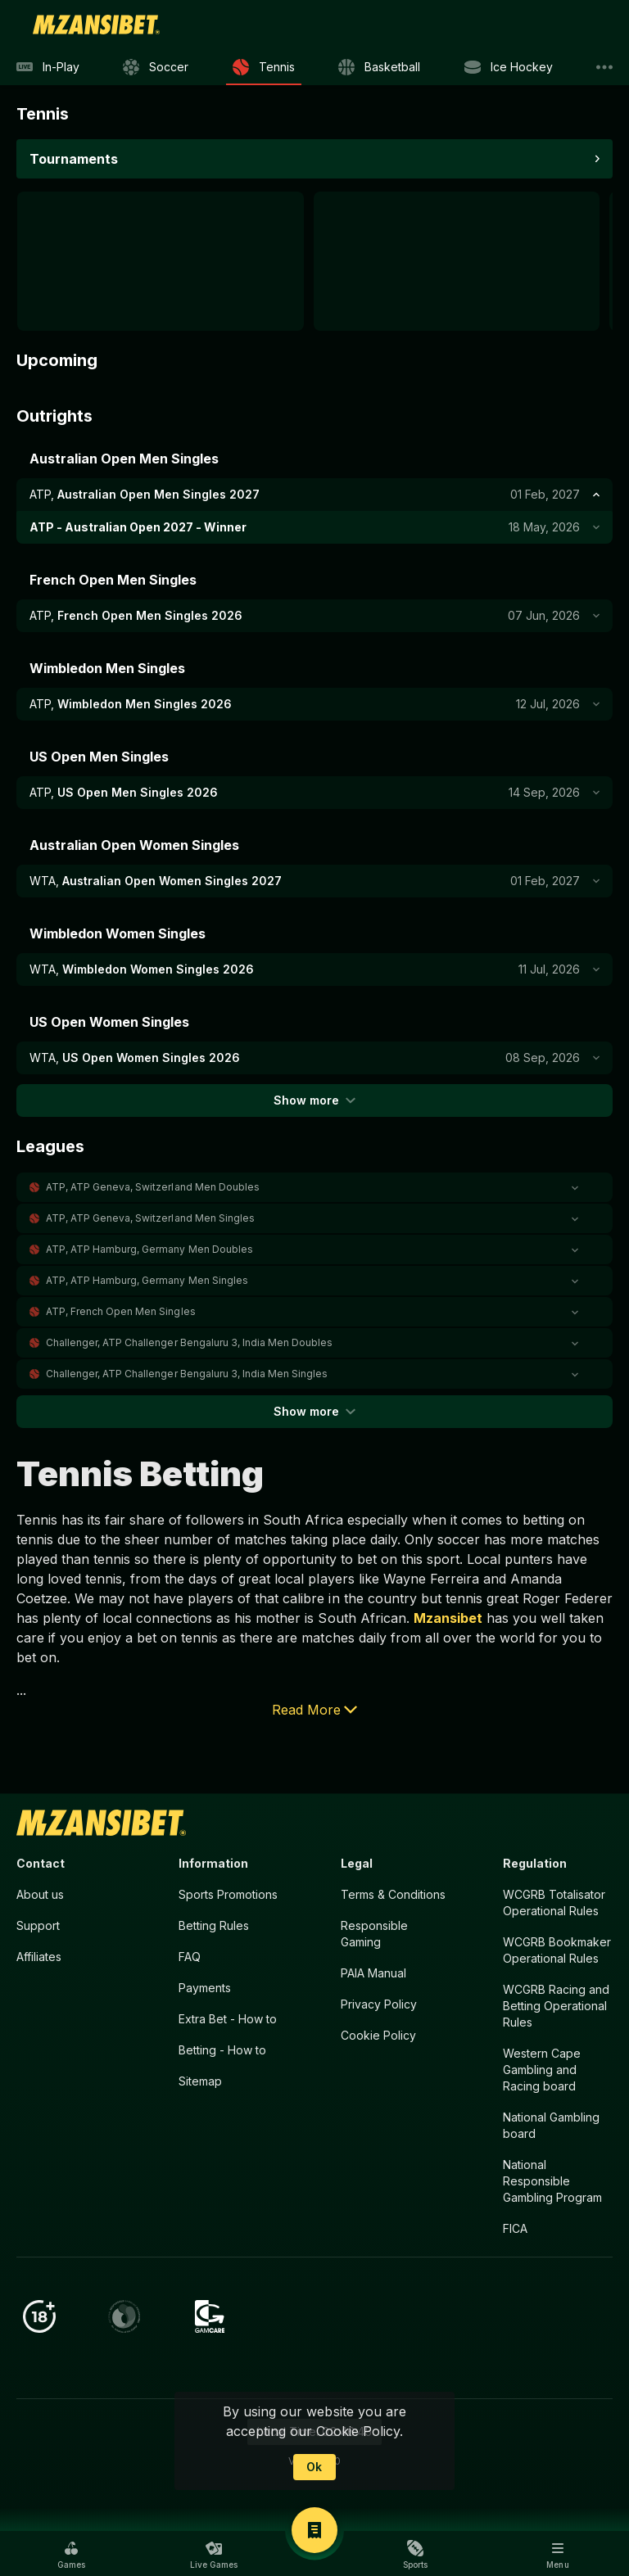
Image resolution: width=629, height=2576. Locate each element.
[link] (96, 24)
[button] (314, 1187)
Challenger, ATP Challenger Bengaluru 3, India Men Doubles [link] (189, 1342)
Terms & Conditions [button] (393, 1894)
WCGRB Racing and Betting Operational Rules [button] (556, 2005)
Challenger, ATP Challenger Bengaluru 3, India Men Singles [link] (187, 1373)
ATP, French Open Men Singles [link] (121, 1311)
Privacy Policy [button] (379, 2004)
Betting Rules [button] (214, 1925)
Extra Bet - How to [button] (228, 2019)
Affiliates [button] (38, 1957)
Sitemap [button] (200, 2081)
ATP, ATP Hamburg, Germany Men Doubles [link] (149, 1249)
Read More (314, 1710)
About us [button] (40, 1894)
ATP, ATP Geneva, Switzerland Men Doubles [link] (153, 1187)
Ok (314, 2467)
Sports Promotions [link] (228, 1894)
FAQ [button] (190, 1957)
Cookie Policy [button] (378, 2035)
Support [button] (38, 1925)
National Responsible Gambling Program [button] (552, 2181)
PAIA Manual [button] (373, 1973)
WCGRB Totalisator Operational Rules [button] (554, 1902)
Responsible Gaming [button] (374, 1933)
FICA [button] (515, 2228)
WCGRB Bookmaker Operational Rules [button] (557, 1950)
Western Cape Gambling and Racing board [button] (542, 2069)
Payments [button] (205, 1988)
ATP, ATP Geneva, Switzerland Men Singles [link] (150, 1218)
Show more (314, 1100)
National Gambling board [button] (551, 2125)
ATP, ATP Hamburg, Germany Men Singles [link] (147, 1280)
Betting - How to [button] (222, 2050)
